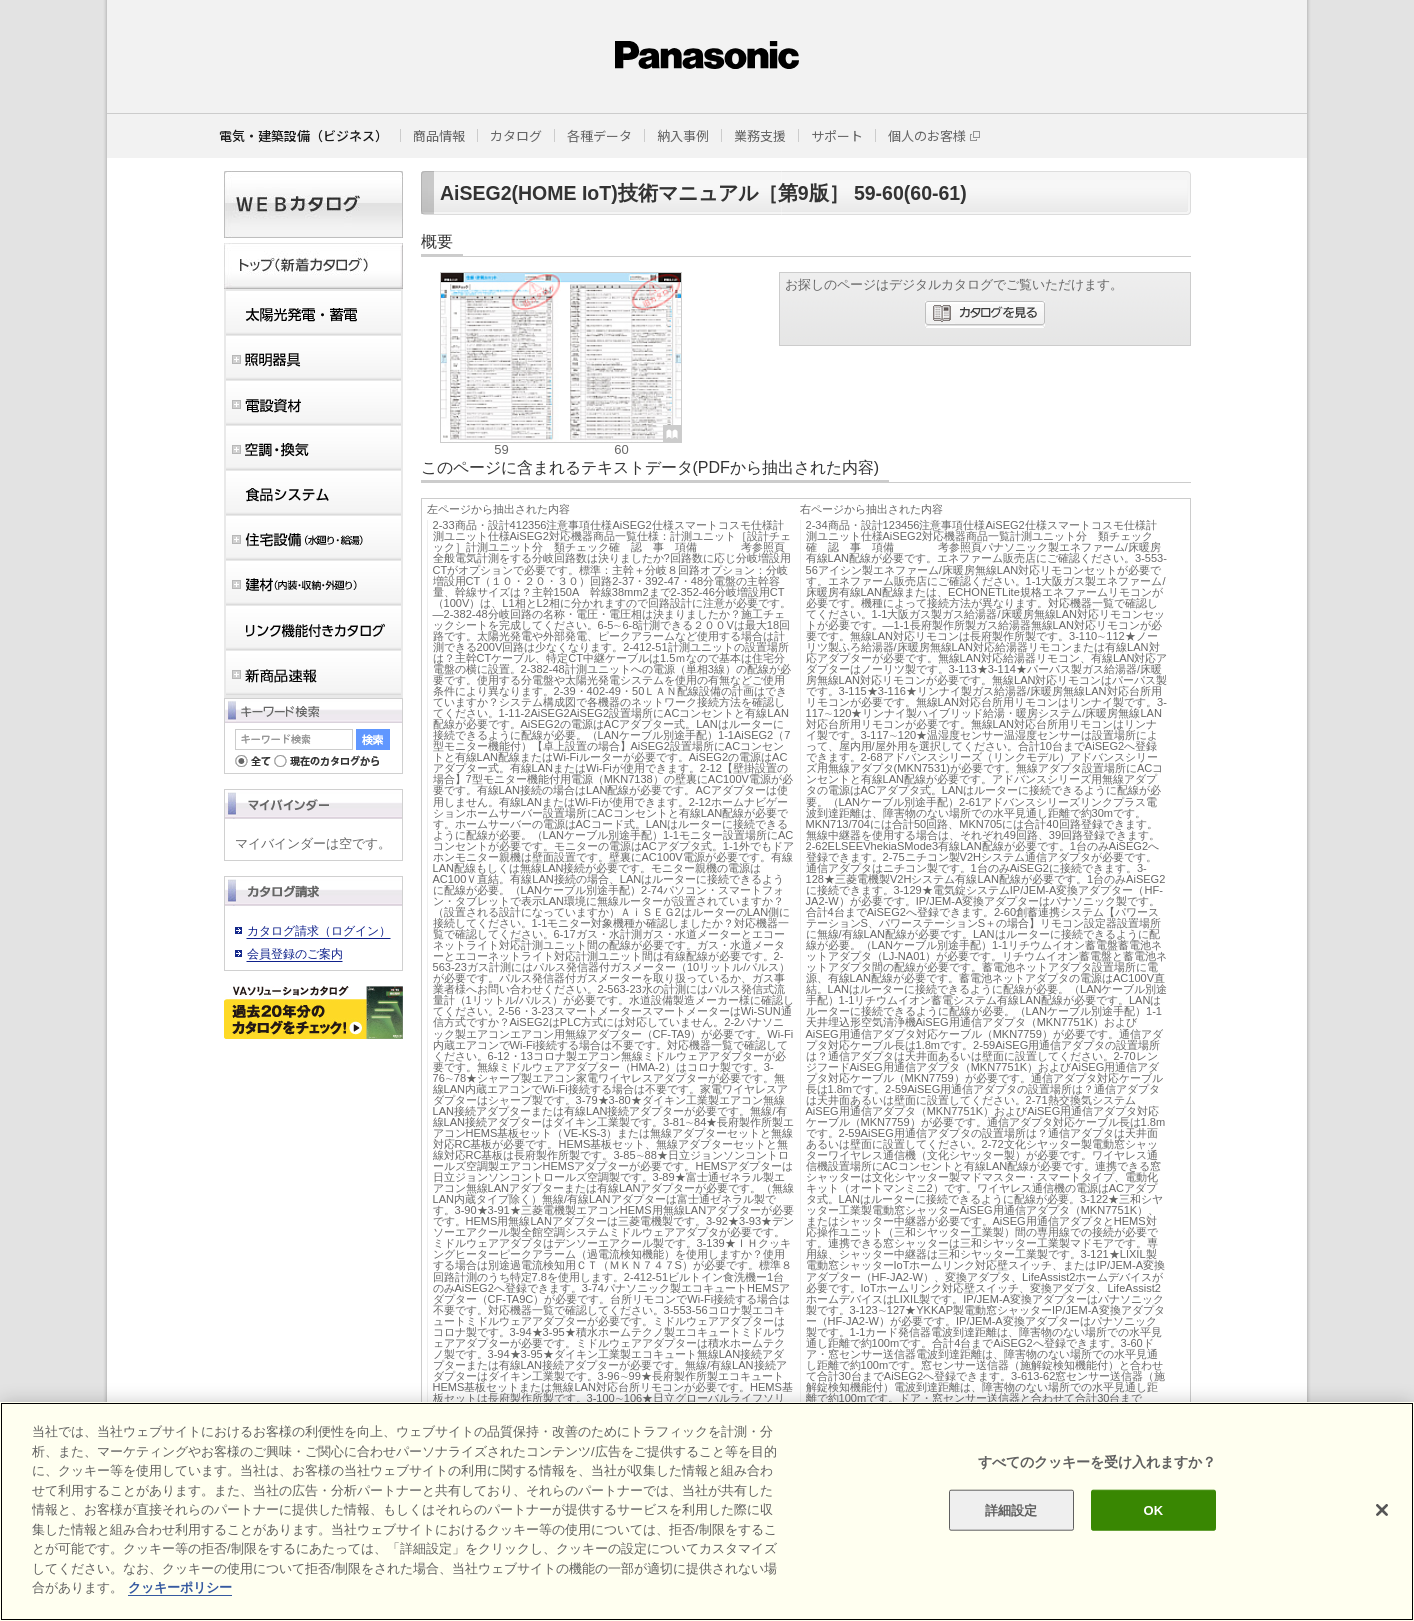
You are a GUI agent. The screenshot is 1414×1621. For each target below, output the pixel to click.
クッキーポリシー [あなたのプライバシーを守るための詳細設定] (180, 1587)
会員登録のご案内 (295, 954)
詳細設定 (1011, 1509)
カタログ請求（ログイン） (319, 931)
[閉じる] (1382, 1510)
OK (1154, 1509)
